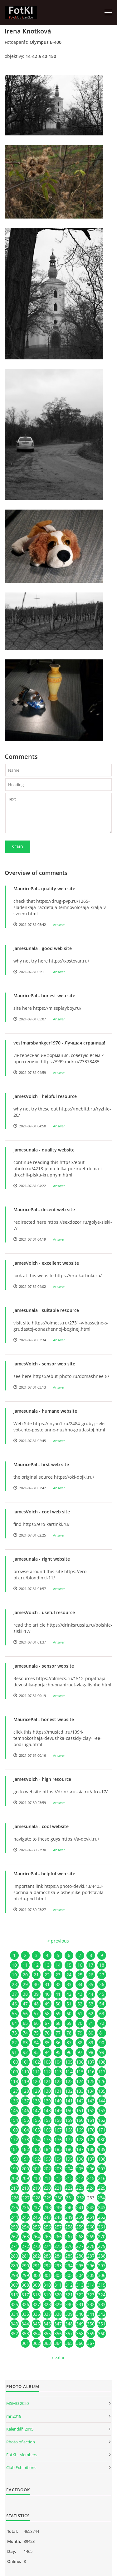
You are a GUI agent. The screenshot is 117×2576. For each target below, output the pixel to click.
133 (80, 2091)
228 (37, 2198)
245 (25, 2217)
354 (36, 2333)
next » (58, 2357)
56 (25, 2013)
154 (14, 2120)
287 (91, 2256)
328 (47, 2304)
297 (101, 2266)
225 (101, 2188)
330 (69, 2304)
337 (47, 2314)
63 (101, 2013)
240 (69, 2207)
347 (58, 2324)
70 (79, 2023)
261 (101, 2227)
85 (47, 2042)
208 (14, 2178)
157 (47, 2120)
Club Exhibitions (21, 2467)
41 (58, 1994)
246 (36, 2217)
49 (47, 2004)
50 (58, 2004)
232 (80, 2198)
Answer (59, 924)
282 (36, 2256)
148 (47, 2110)
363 (47, 2343)
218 (25, 2188)
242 (91, 2207)
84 (36, 2042)
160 (80, 2120)
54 (101, 2004)
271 (14, 2246)
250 (80, 2217)
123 (69, 2081)
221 (58, 2188)
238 (47, 2207)
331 (80, 2304)
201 (36, 2169)
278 (91, 2246)
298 (14, 2275)
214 (80, 2178)
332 (91, 2304)
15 (68, 1965)
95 (58, 2052)
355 (47, 2333)
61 (79, 2013)
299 (25, 2275)
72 (101, 2023)
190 (14, 2159)
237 (36, 2207)
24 (68, 1975)
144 (101, 2101)
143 (91, 2101)
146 (25, 2110)
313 (80, 2285)
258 (69, 2227)
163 (14, 2130)
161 (91, 2120)
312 (69, 2285)
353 (25, 2333)
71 (90, 2023)
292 (47, 2266)
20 (25, 1975)
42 (68, 1994)
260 (91, 2227)
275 (58, 2246)
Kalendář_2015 (19, 2429)
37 (14, 1994)
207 (101, 2169)
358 (80, 2333)
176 (58, 2139)
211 (47, 2178)
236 (25, 2207)
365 (69, 2343)
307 (14, 2285)
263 (25, 2236)
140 (58, 2101)
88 (79, 2042)
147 (36, 2110)
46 (14, 2004)
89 (90, 2042)
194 (58, 2159)
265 (47, 2236)
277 (80, 2246)
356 (58, 2333)
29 (25, 1984)
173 (25, 2139)
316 (14, 2295)
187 (80, 2149)
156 (36, 2120)
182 (25, 2149)
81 (101, 2033)
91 (14, 2052)
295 (80, 2266)
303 (69, 2275)
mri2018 (13, 2416)
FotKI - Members (21, 2454)
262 (14, 2236)
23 (58, 1975)
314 (91, 2285)
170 (91, 2130)
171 (101, 2130)
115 (80, 2072)
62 (90, 2013)
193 (47, 2159)
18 (101, 1965)
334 (14, 2314)
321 (69, 2295)
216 (101, 2178)
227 (26, 2198)
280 (14, 2256)
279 (101, 2246)
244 (14, 2217)
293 (58, 2266)
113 (58, 2072)
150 (69, 2110)
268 (80, 2236)
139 (47, 2101)
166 (47, 2130)
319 (47, 2295)
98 (90, 2052)
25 (79, 1975)
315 (101, 2285)
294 (69, 2266)
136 (14, 2101)
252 (101, 2217)
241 (80, 2207)
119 (25, 2081)
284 (58, 2256)
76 (47, 2033)
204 (69, 2169)
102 (36, 2062)
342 (101, 2314)
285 (69, 2256)
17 (90, 1965)
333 (101, 2304)
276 (69, 2246)
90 (101, 2042)
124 (80, 2081)
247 (47, 2217)
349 (80, 2324)
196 (80, 2159)
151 (80, 2110)
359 (91, 2333)
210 (36, 2178)
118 (14, 2081)
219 (36, 2188)
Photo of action (20, 2442)
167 (58, 2130)
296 (91, 2266)
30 (36, 1984)
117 (101, 2072)
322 (80, 2295)
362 (36, 2343)
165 (36, 2130)
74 (25, 2033)
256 (47, 2227)
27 (101, 1975)
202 (47, 2169)
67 (47, 2023)
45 (101, 1994)
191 (25, 2159)
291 (36, 2266)
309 (36, 2285)
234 (101, 2198)
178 (80, 2139)
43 (79, 1994)
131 (58, 2091)
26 (90, 1975)
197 (91, 2159)
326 (25, 2304)
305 (91, 2275)
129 (36, 2091)
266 (58, 2236)
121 (47, 2081)
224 (91, 2188)
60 (68, 2013)
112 (47, 2072)
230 (58, 2198)
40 (47, 1994)
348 (69, 2324)
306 (101, 2275)
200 (25, 2169)
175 (47, 2139)
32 (58, 1984)
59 (58, 2013)
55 (14, 2013)
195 (69, 2159)
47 (25, 2004)
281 (25, 2256)
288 (101, 2256)
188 (91, 2149)
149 (58, 2110)
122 (58, 2081)
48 (36, 2004)
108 (101, 2062)
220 (47, 2188)
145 (14, 2110)
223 (80, 2188)
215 (91, 2178)
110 (25, 2072)
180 (101, 2139)
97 (79, 2052)
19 (14, 1975)
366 (80, 2343)
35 (90, 1984)
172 (14, 2139)
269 (91, 2236)
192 (36, 2159)
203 (58, 2169)
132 (69, 2091)
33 (68, 1984)
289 (14, 2266)
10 (14, 1965)
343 (14, 2324)
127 (14, 2091)
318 (36, 2295)
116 (91, 2072)
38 (25, 1994)
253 (14, 2227)
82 (14, 2042)
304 (80, 2275)
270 (101, 2236)
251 (91, 2217)
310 (47, 2285)
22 (47, 1975)
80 (90, 2033)
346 (47, 2324)
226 (15, 2198)
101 (25, 2062)
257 (58, 2227)
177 (69, 2139)
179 (91, 2139)
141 (69, 2101)
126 (101, 2081)
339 (69, 2314)
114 (69, 2072)
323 (91, 2295)
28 (14, 1984)
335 (25, 2314)
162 (101, 2120)
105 (69, 2062)
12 (36, 1965)
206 (91, 2169)
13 (47, 1965)
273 (36, 2246)
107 (91, 2062)
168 (69, 2130)
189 (101, 2149)
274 (47, 2246)
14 (58, 1965)
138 (36, 2101)
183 (36, 2149)
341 (91, 2314)
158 (58, 2120)
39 (36, 1994)
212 (58, 2178)
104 (58, 2062)
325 (14, 2304)
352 (14, 2333)
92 (25, 2052)
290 (25, 2266)
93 (36, 2052)
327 (36, 2304)
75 (36, 2033)
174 (36, 2139)
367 (91, 2343)
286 (80, 2256)
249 (69, 2217)
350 (91, 2324)
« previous (58, 1941)
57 (36, 2013)
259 (80, 2227)
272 (25, 2246)
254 (25, 2227)
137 (25, 2101)
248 (58, 2217)
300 (36, 2275)
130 (47, 2091)
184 (47, 2149)
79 (79, 2033)
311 (58, 2285)
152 (91, 2110)
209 (25, 2178)
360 (101, 2333)
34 (79, 1984)
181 (14, 2149)
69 (68, 2023)
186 (69, 2149)
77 (58, 2033)
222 (69, 2188)
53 (90, 2004)
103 (47, 2062)
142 (80, 2101)
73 (14, 2033)
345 (36, 2324)
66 (36, 2023)
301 (47, 2275)
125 (91, 2081)
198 (101, 2159)
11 (25, 1965)
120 (36, 2081)
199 (14, 2169)
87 (68, 2042)
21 (36, 1975)
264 (36, 2236)
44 (90, 1994)
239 (58, 2207)
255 (36, 2227)
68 (58, 2023)
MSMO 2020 (17, 2403)
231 (69, 2198)
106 (80, 2062)
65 (25, 2023)
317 (25, 2295)
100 (14, 2062)
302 (58, 2275)
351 (101, 2324)
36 (101, 1984)
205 (80, 2169)
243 (101, 2207)
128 (25, 2091)
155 (25, 2120)
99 (101, 2052)
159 (69, 2120)
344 (25, 2324)
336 (36, 2314)
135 (101, 2091)
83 (25, 2042)
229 (47, 2198)
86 (58, 2042)
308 (25, 2285)
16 (79, 1965)
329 (58, 2304)
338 (58, 2314)
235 (14, 2207)
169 (80, 2130)
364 (58, 2343)
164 (25, 2130)
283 (47, 2256)
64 (14, 2023)
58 (47, 2013)
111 (36, 2072)
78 (68, 2033)
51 (68, 2004)
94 (47, 2052)
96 (68, 2052)
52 (79, 2004)
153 (101, 2110)
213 (69, 2178)
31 (47, 1984)
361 (25, 2343)
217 (14, 2188)
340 (80, 2314)
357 (69, 2333)
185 (58, 2149)
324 (101, 2295)
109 (14, 2072)
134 (91, 2091)
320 (58, 2295)
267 (69, 2236)
